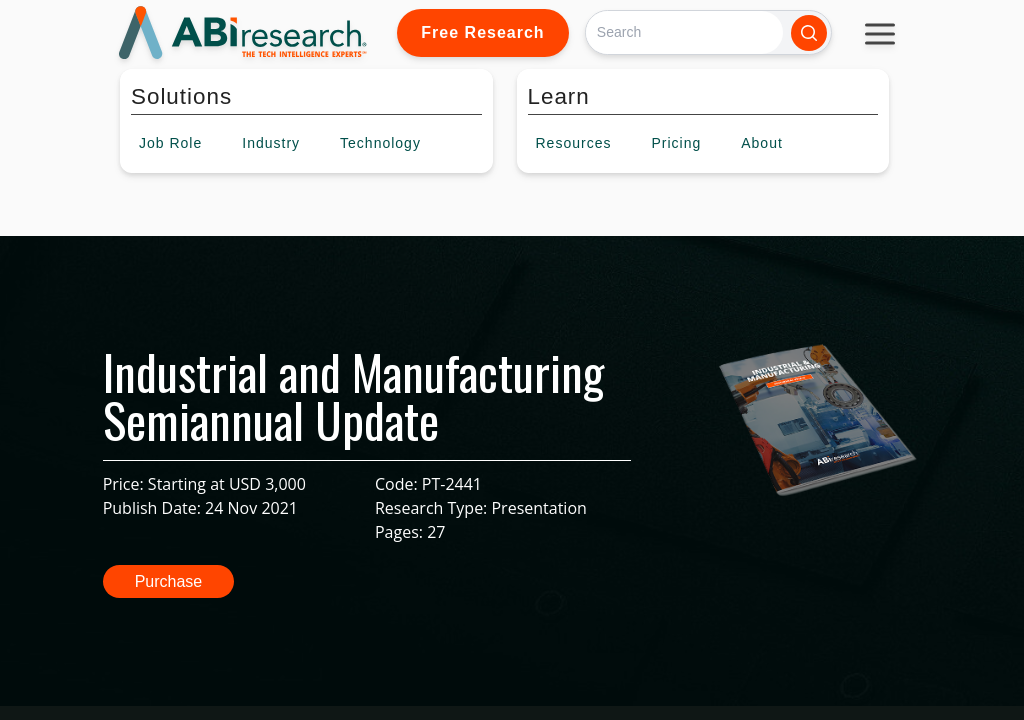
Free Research (482, 32)
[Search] (684, 32)
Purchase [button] (169, 581)
